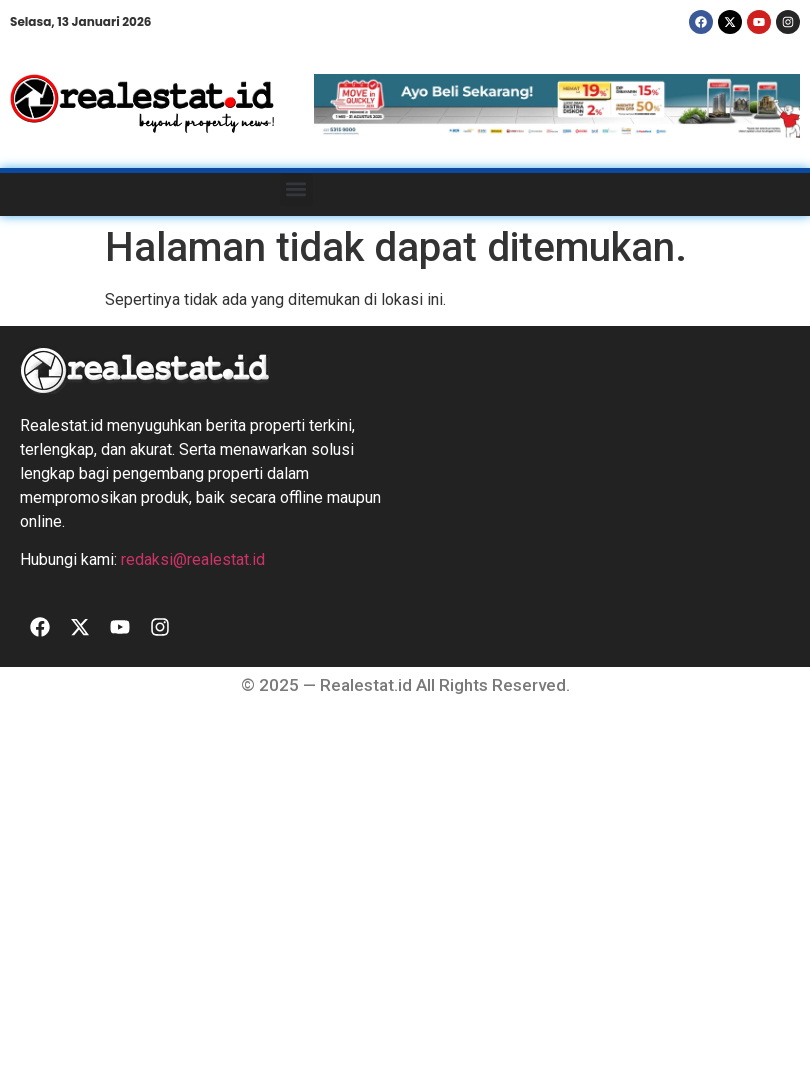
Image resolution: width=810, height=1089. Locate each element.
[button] (296, 189)
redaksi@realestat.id (193, 559)
